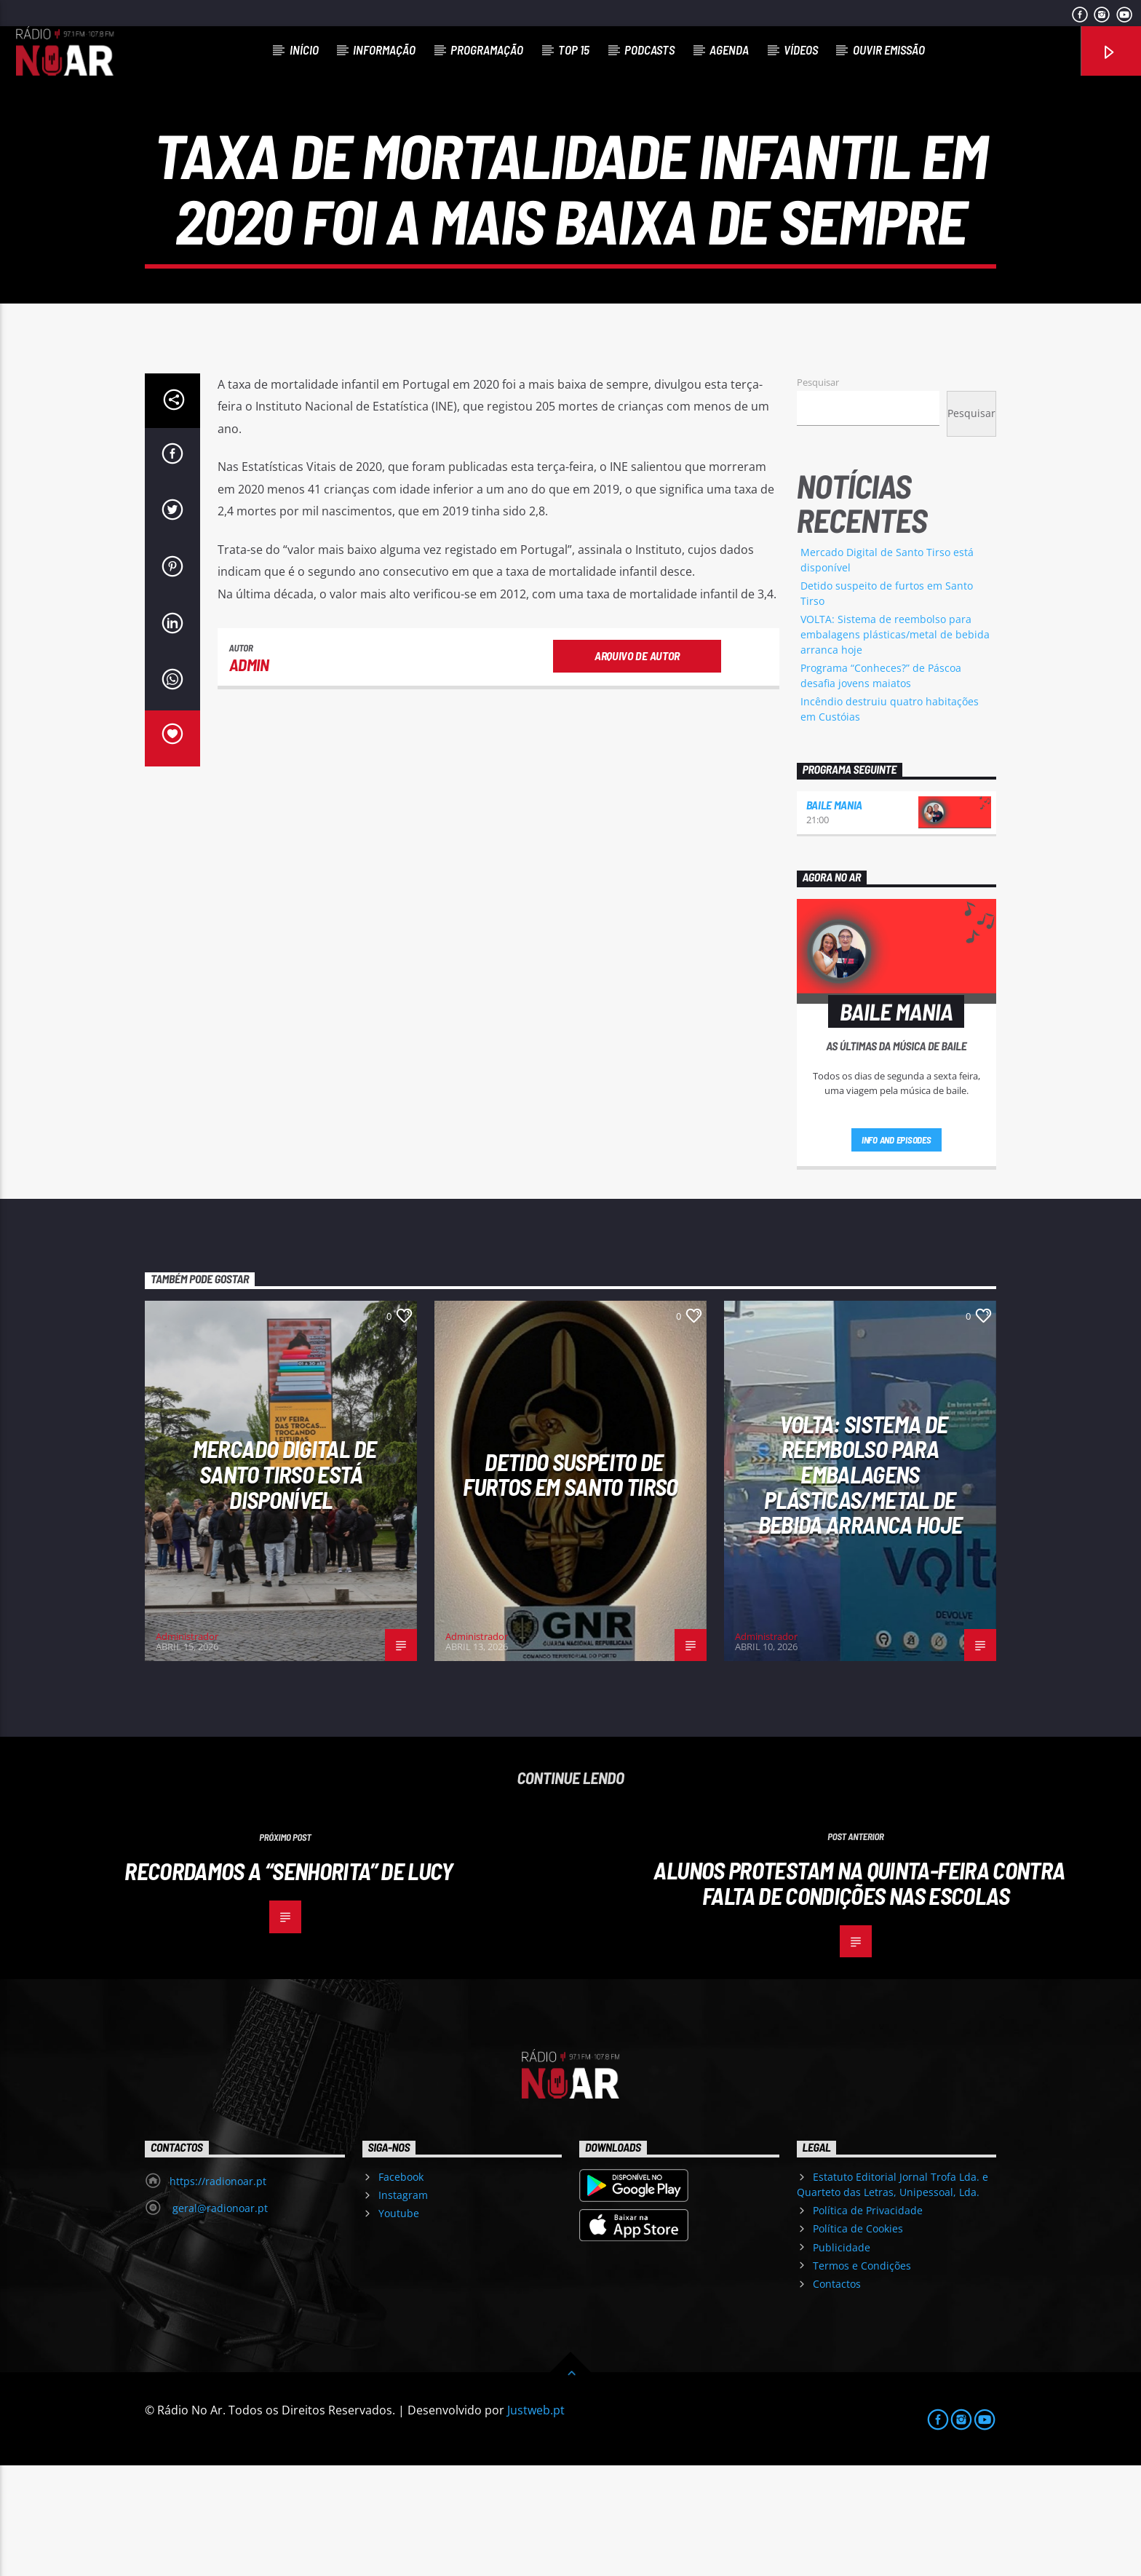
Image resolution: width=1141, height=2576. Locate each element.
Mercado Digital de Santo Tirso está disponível (284, 1584)
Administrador (187, 1746)
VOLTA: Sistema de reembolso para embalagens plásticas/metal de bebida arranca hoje (895, 745)
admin (249, 775)
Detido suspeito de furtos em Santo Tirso (570, 1585)
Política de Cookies (858, 2339)
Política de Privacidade (868, 2321)
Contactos (837, 2394)
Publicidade (841, 2358)
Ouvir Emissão (889, 49)
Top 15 (573, 49)
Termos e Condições (862, 2376)
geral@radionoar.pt (219, 2319)
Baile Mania (834, 915)
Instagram (403, 2306)
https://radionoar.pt (218, 2292)
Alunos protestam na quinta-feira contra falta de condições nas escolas (859, 1993)
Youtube (398, 2324)
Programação (486, 49)
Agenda (729, 49)
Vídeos (801, 49)
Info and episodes (896, 1250)
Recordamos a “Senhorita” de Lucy (288, 1981)
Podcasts (649, 49)
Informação (384, 49)
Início (304, 49)
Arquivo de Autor (637, 766)
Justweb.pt (536, 2521)
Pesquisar (818, 492)
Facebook (401, 2287)
